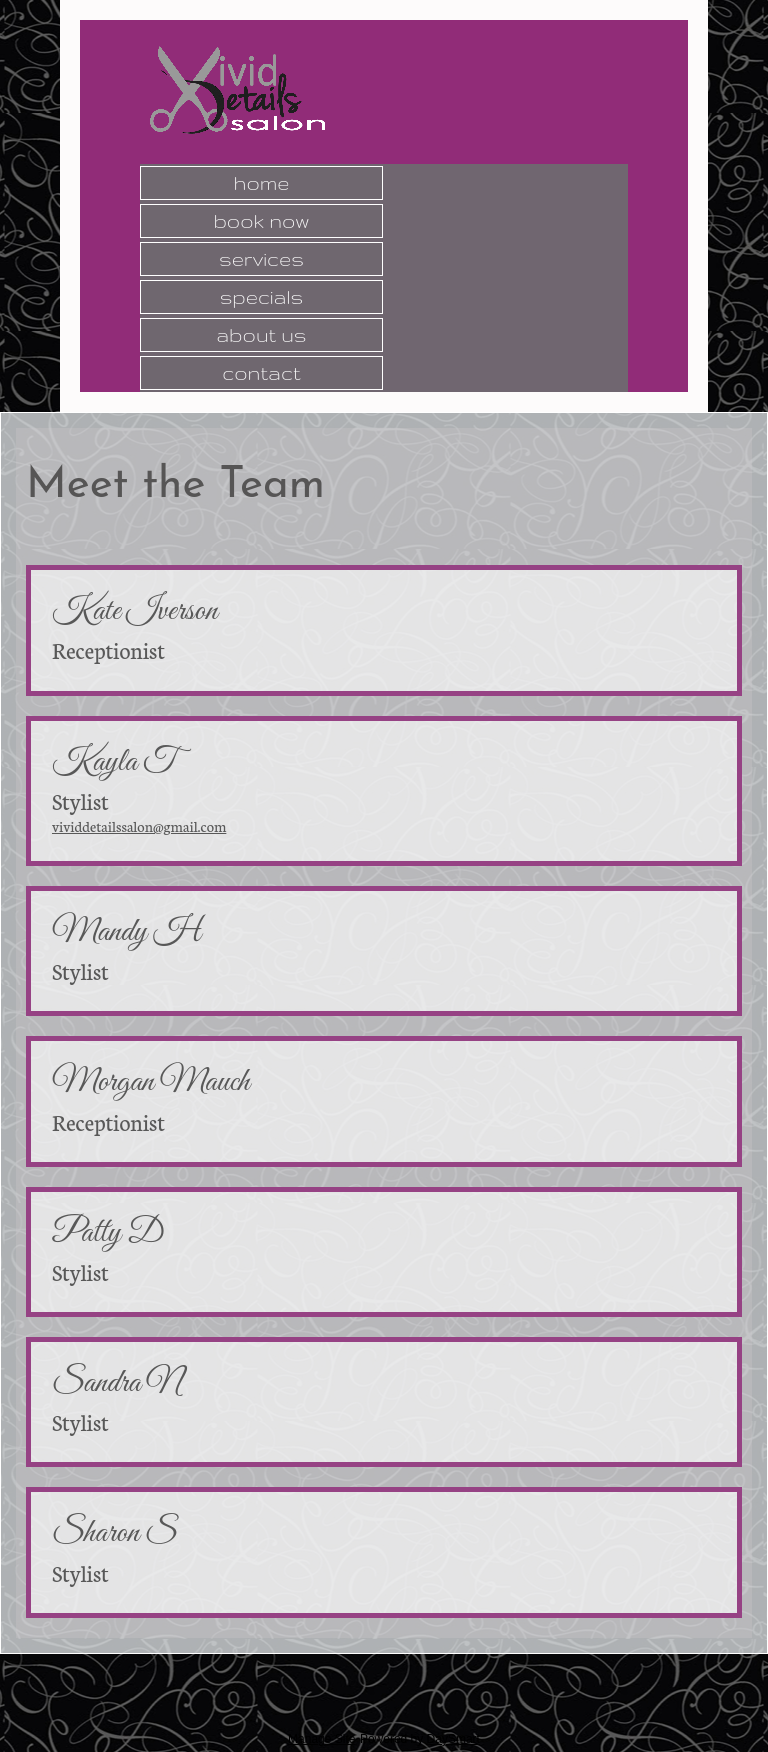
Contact (261, 373)
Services (261, 259)
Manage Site (321, 1739)
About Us (261, 335)
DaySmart (453, 1739)
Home (262, 183)
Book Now (261, 221)
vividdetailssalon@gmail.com (139, 826)
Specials (262, 297)
